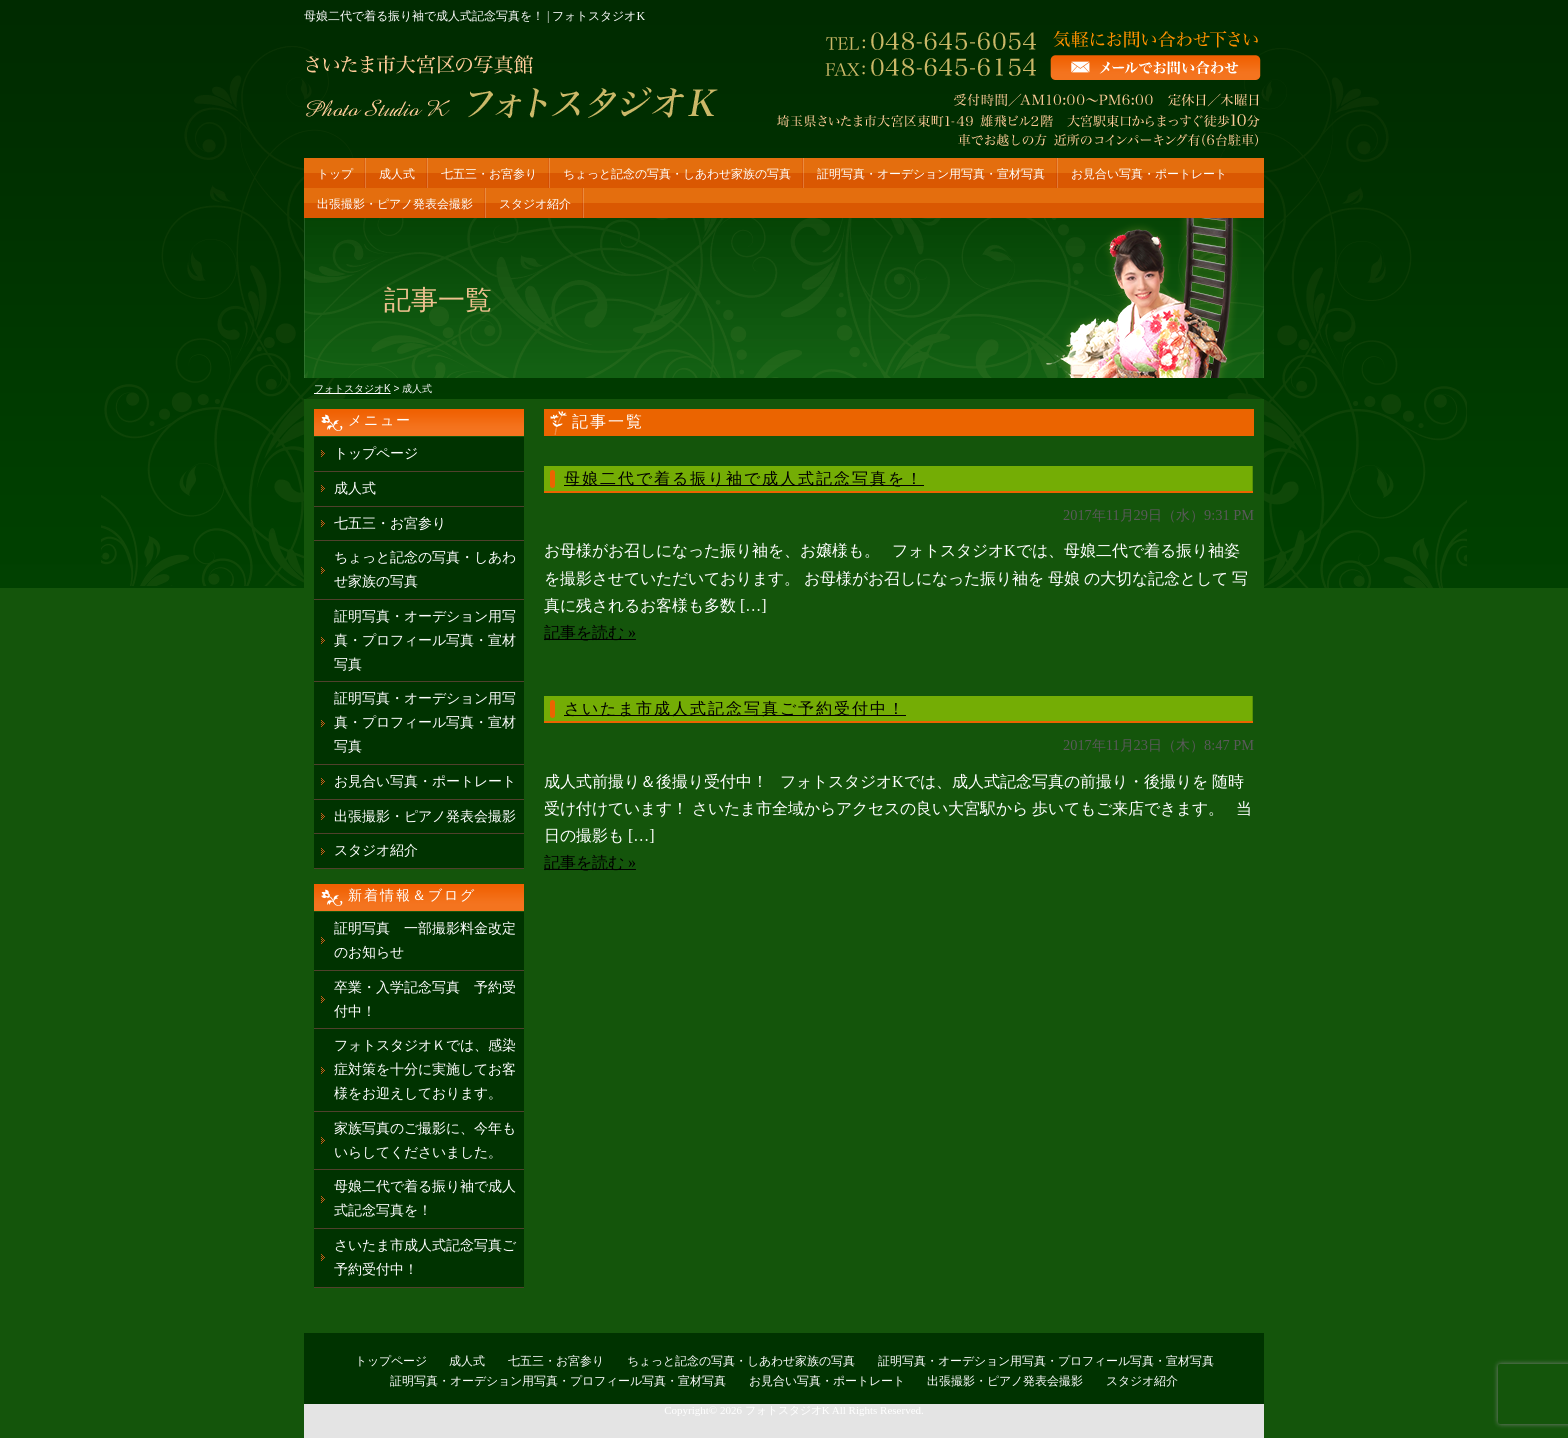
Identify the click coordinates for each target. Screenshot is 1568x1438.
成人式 (397, 174)
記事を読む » (590, 632)
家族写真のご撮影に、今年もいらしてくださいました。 (425, 1140)
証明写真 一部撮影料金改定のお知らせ (425, 940)
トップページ (376, 453)
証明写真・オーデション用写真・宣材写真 (931, 174)
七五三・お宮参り (489, 174)
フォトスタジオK (787, 1410)
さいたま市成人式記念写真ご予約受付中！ (735, 708)
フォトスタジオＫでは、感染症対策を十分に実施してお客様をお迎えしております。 (425, 1069)
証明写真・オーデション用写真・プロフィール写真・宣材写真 (425, 640)
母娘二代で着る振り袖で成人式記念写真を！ (744, 478)
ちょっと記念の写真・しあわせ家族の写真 (677, 174)
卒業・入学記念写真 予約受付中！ (425, 999)
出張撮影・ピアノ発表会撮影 (395, 204)
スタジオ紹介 (535, 204)
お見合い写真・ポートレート (1149, 174)
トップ (335, 174)
